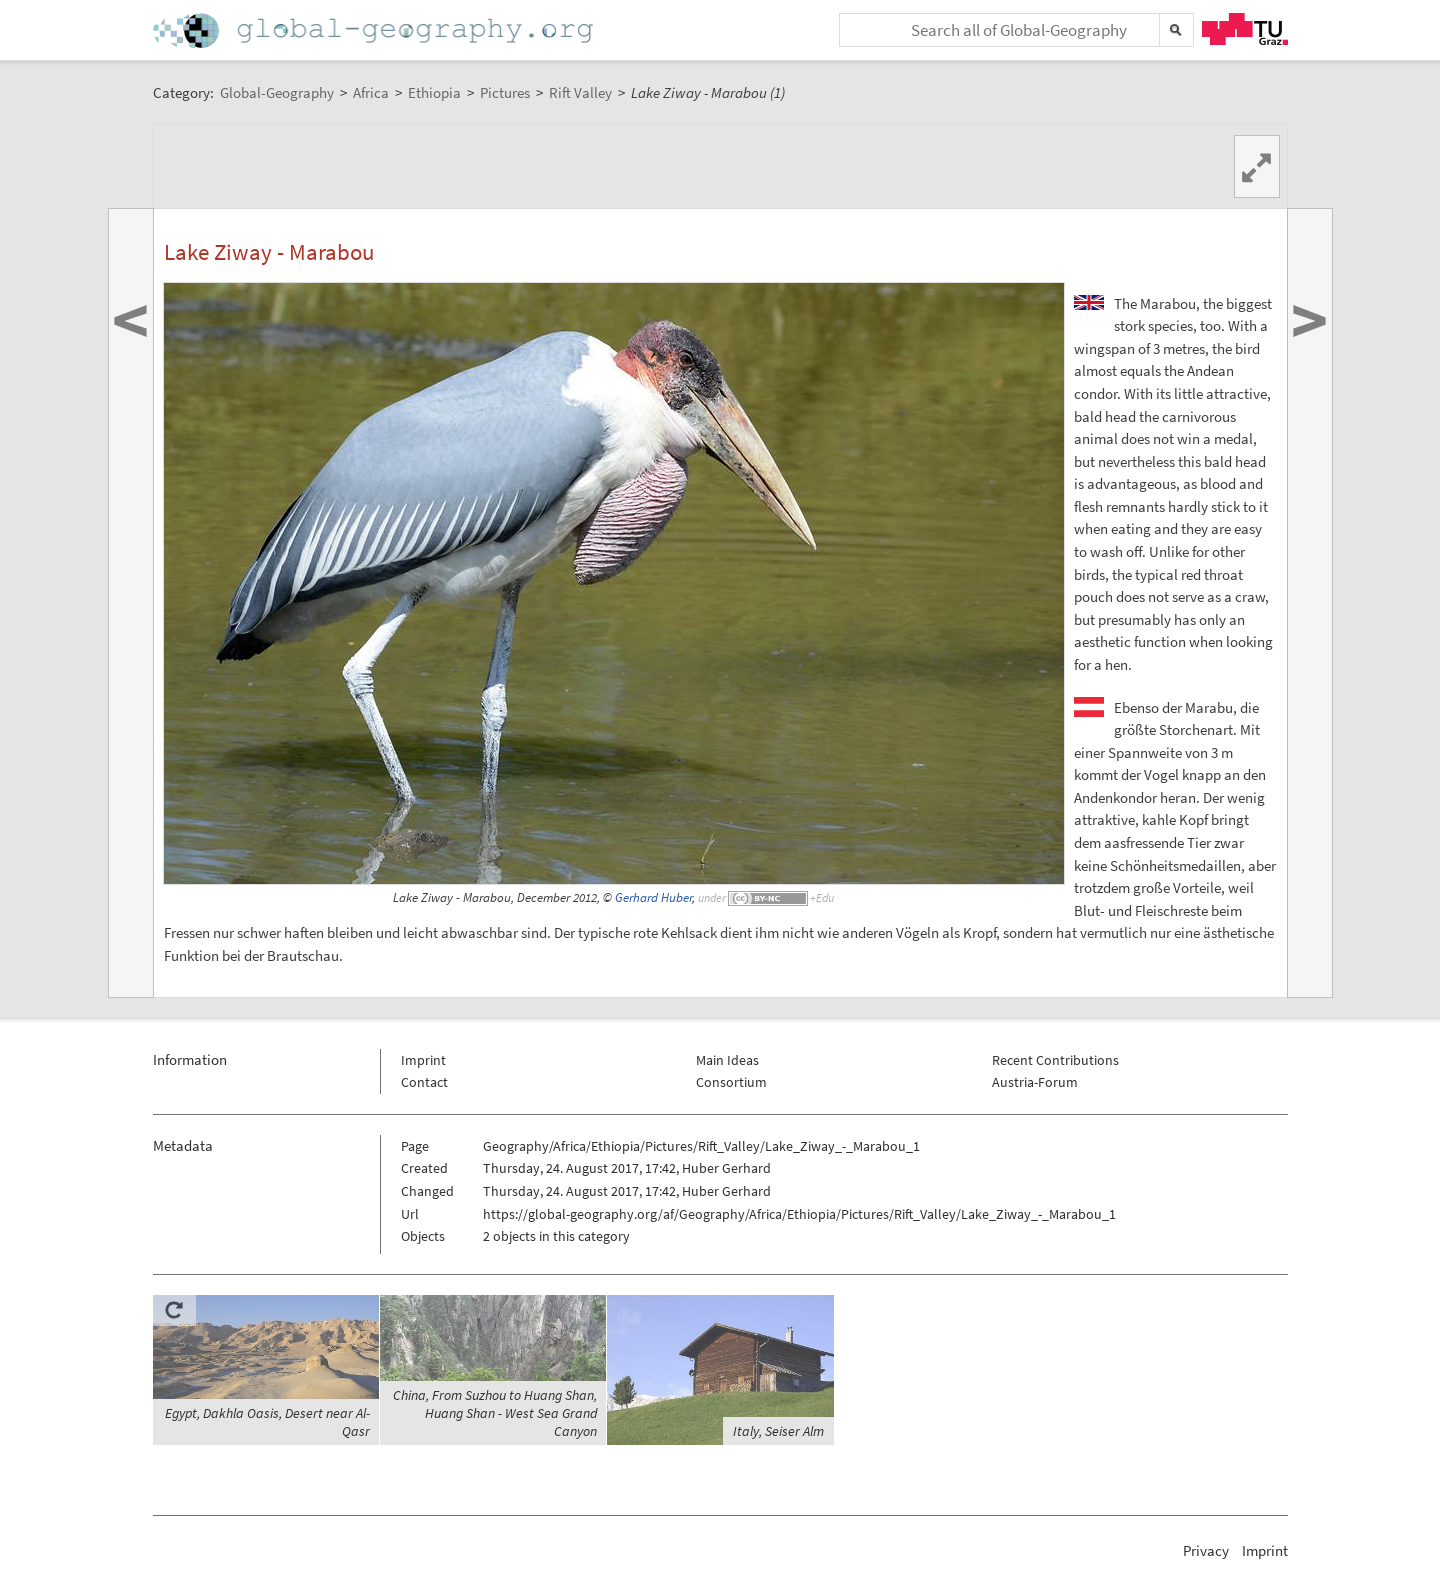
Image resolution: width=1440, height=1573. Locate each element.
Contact (424, 1082)
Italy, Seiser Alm (778, 1431)
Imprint (423, 1060)
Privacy (1206, 1550)
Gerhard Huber (653, 897)
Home (375, 30)
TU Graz (1245, 29)
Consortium (731, 1082)
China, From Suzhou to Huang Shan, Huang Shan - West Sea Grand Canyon (495, 1413)
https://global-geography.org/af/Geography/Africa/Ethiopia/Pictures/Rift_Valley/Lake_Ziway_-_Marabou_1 (799, 1214)
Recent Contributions (1055, 1060)
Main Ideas (727, 1060)
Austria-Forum (1035, 1082)
